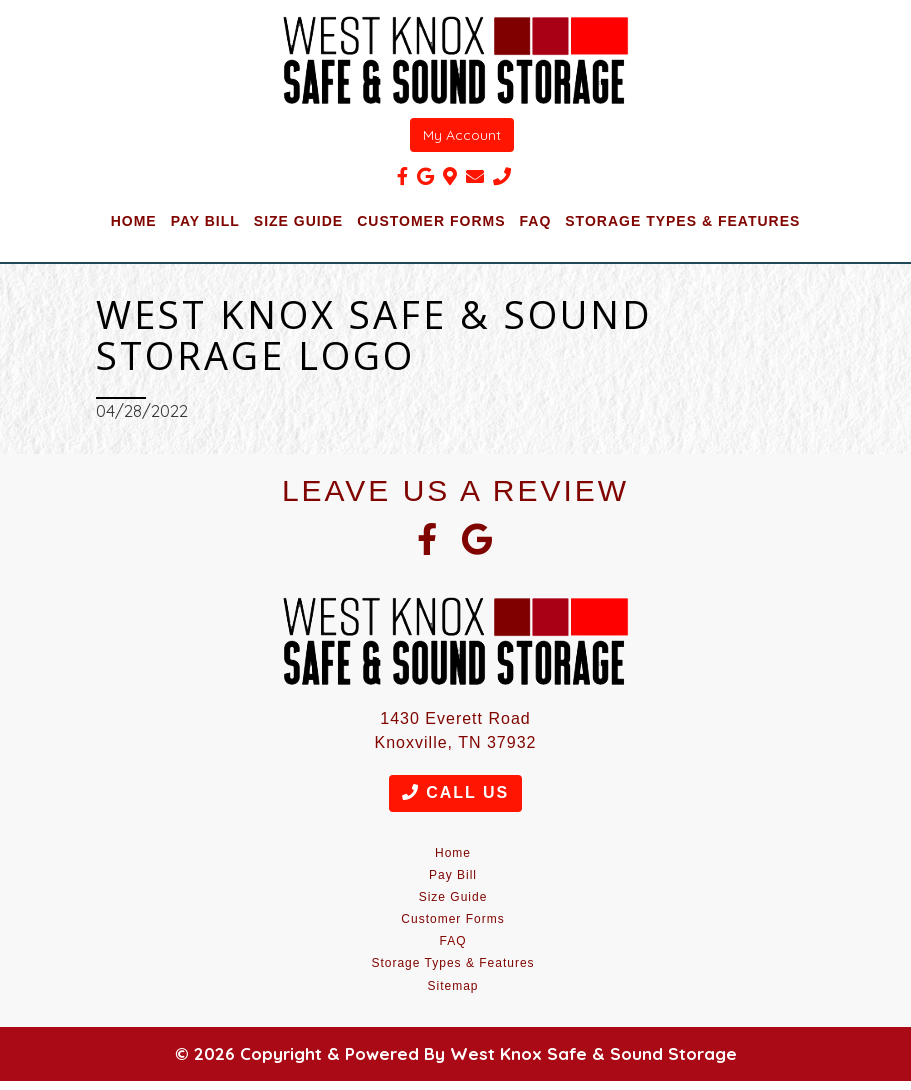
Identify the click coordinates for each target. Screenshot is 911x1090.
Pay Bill (205, 221)
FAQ (536, 221)
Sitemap (452, 986)
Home (134, 221)
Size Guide (298, 221)
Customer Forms (431, 221)
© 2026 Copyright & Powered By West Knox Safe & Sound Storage (456, 1053)
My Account (462, 135)
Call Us (455, 792)
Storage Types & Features (682, 221)
